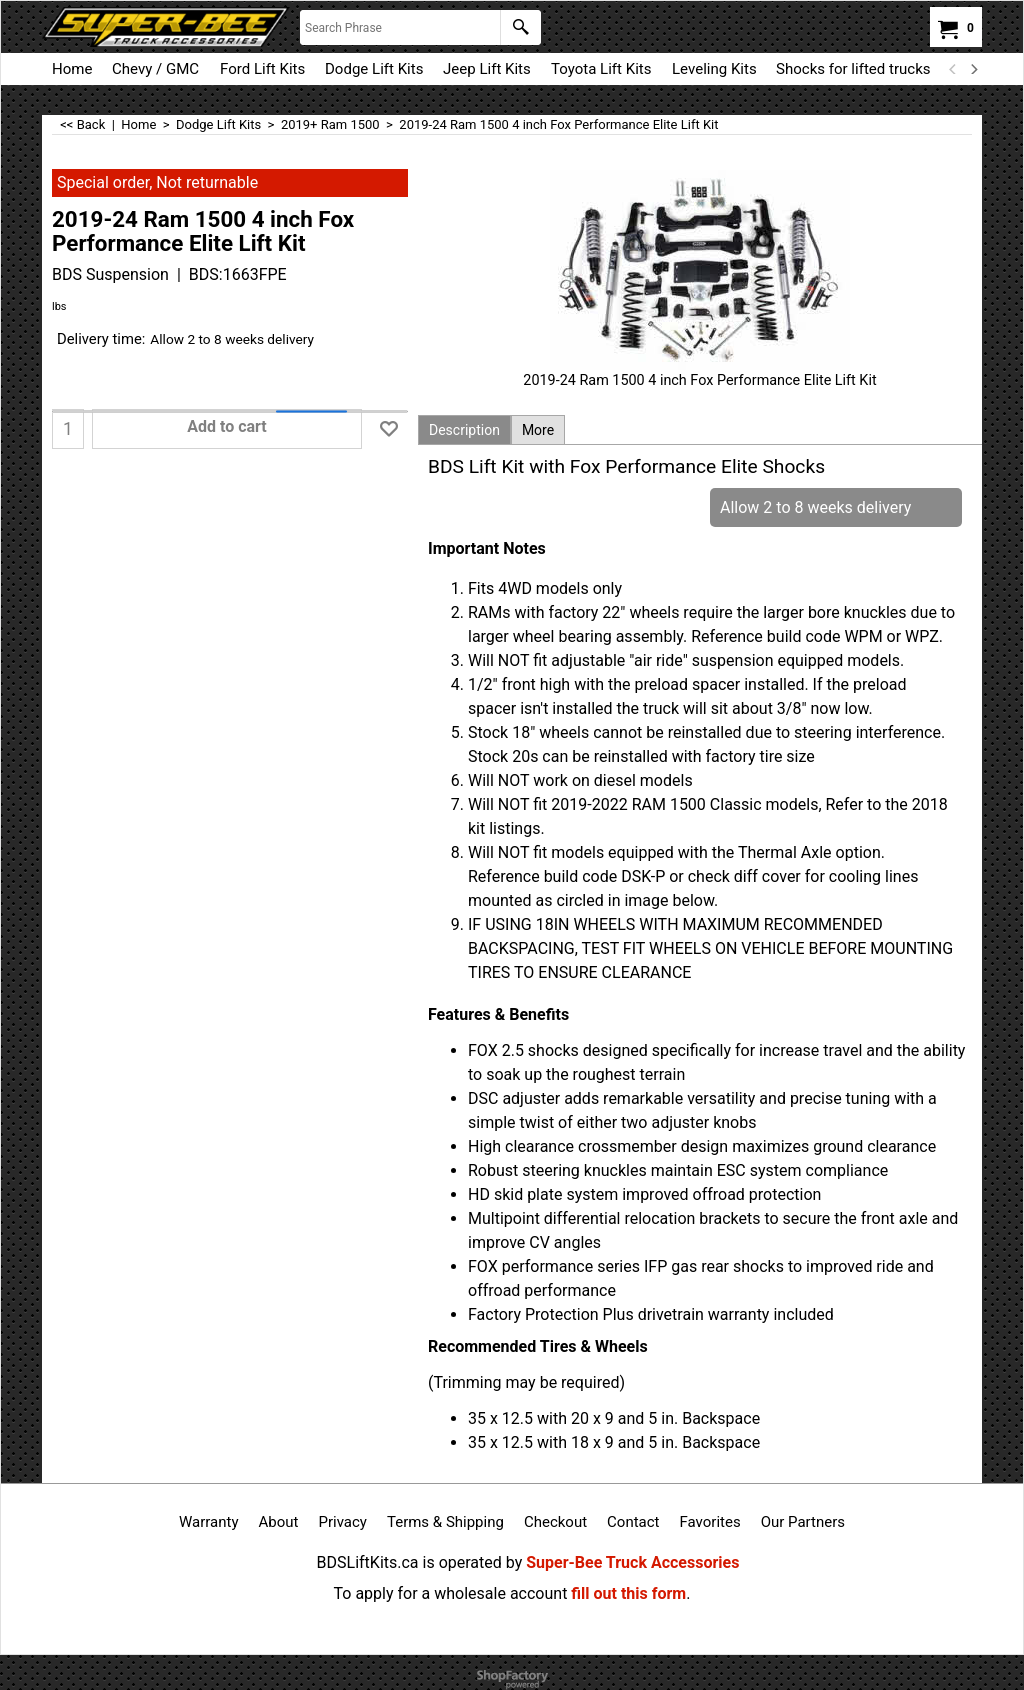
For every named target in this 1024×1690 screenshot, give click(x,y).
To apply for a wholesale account (451, 1593)
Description (464, 430)
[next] (973, 69)
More (538, 430)
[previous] (953, 69)
